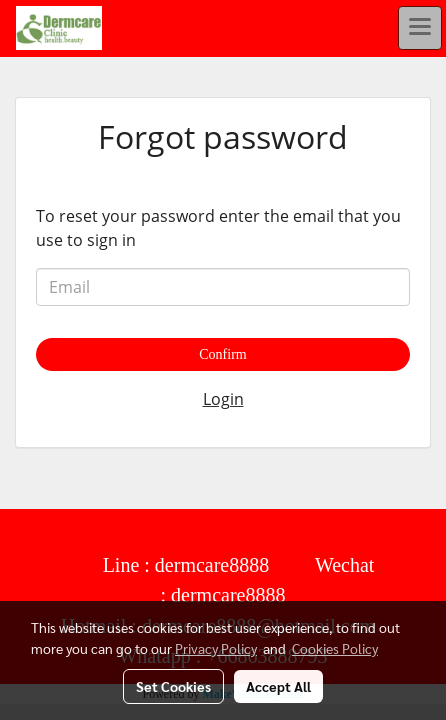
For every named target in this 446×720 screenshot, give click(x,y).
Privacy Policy (216, 648)
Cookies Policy (335, 648)
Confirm (222, 354)
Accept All (278, 686)
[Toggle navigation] (420, 28)
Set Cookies (173, 686)
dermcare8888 (212, 566)
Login (223, 399)
